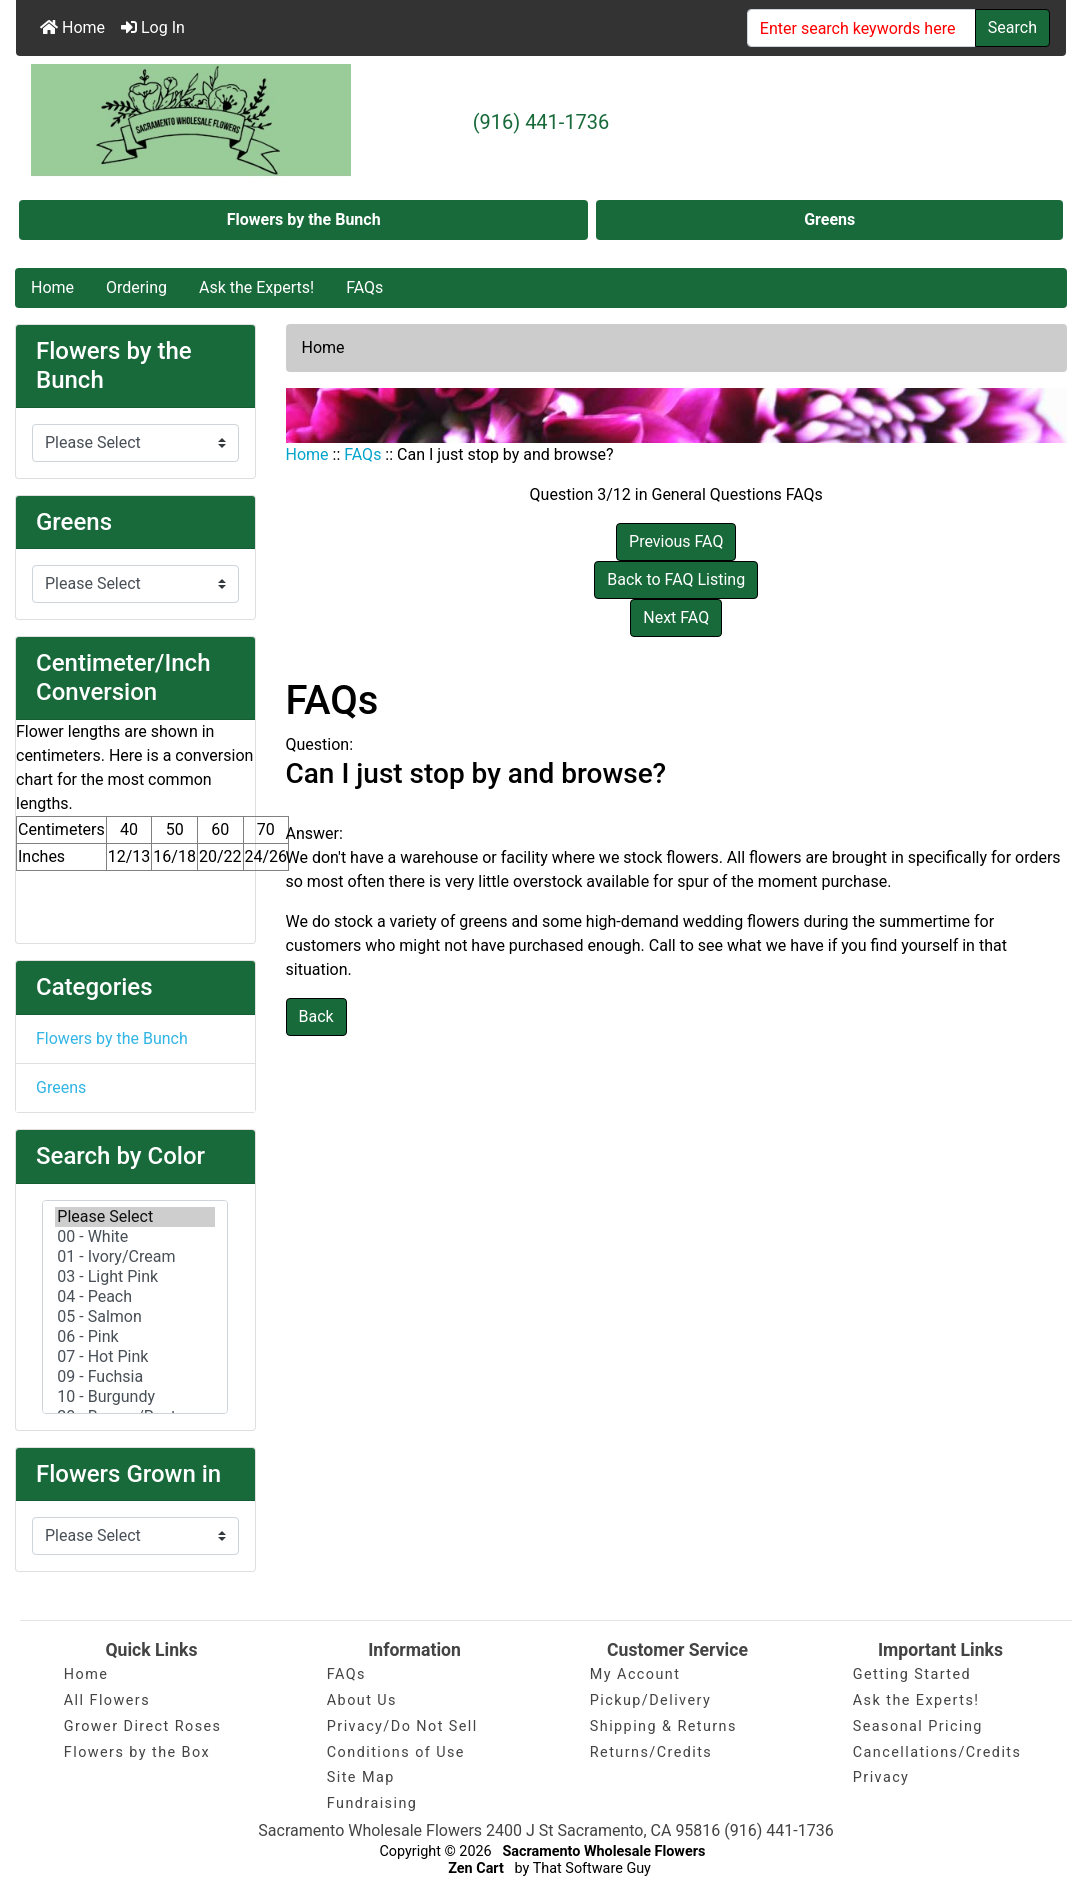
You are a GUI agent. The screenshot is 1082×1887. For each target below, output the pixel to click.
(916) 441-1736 (541, 122)
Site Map (361, 1777)
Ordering (136, 287)
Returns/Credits (651, 1752)
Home (72, 27)
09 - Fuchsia (135, 1377)
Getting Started (912, 1674)
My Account (635, 1674)
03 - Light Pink (135, 1277)
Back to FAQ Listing (676, 579)
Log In (153, 27)
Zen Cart (476, 1868)
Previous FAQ (676, 541)
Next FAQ (676, 617)
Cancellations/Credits (937, 1752)
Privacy (881, 1777)
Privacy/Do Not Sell (402, 1726)
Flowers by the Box (137, 1752)
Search (1012, 27)
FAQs (364, 287)
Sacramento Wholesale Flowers (603, 1851)
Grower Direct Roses (143, 1726)
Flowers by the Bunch (304, 219)
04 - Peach (135, 1297)
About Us (362, 1700)
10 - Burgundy (135, 1397)
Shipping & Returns (663, 1726)
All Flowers (107, 1700)
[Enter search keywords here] (861, 28)
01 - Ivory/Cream (135, 1257)
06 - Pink (135, 1337)
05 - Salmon (135, 1317)
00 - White (135, 1237)
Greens (829, 219)
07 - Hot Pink (135, 1357)
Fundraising (372, 1803)
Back (316, 1016)
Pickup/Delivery (650, 1700)
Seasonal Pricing (918, 1726)
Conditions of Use (396, 1752)
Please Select (135, 1217)
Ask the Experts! (256, 287)
